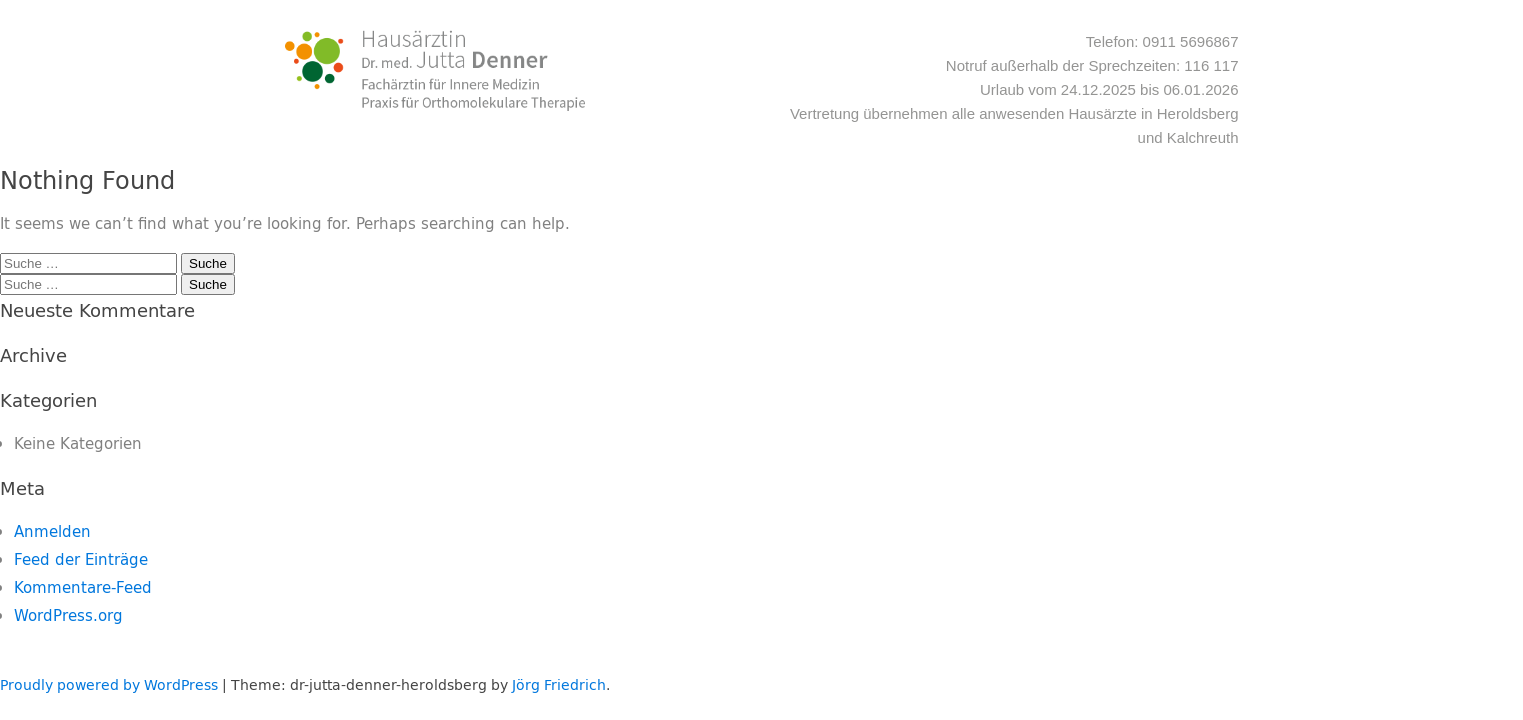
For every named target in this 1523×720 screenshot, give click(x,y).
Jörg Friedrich (559, 684)
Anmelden (52, 531)
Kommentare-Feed (83, 587)
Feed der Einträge (81, 559)
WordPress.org (68, 615)
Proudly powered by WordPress (109, 684)
